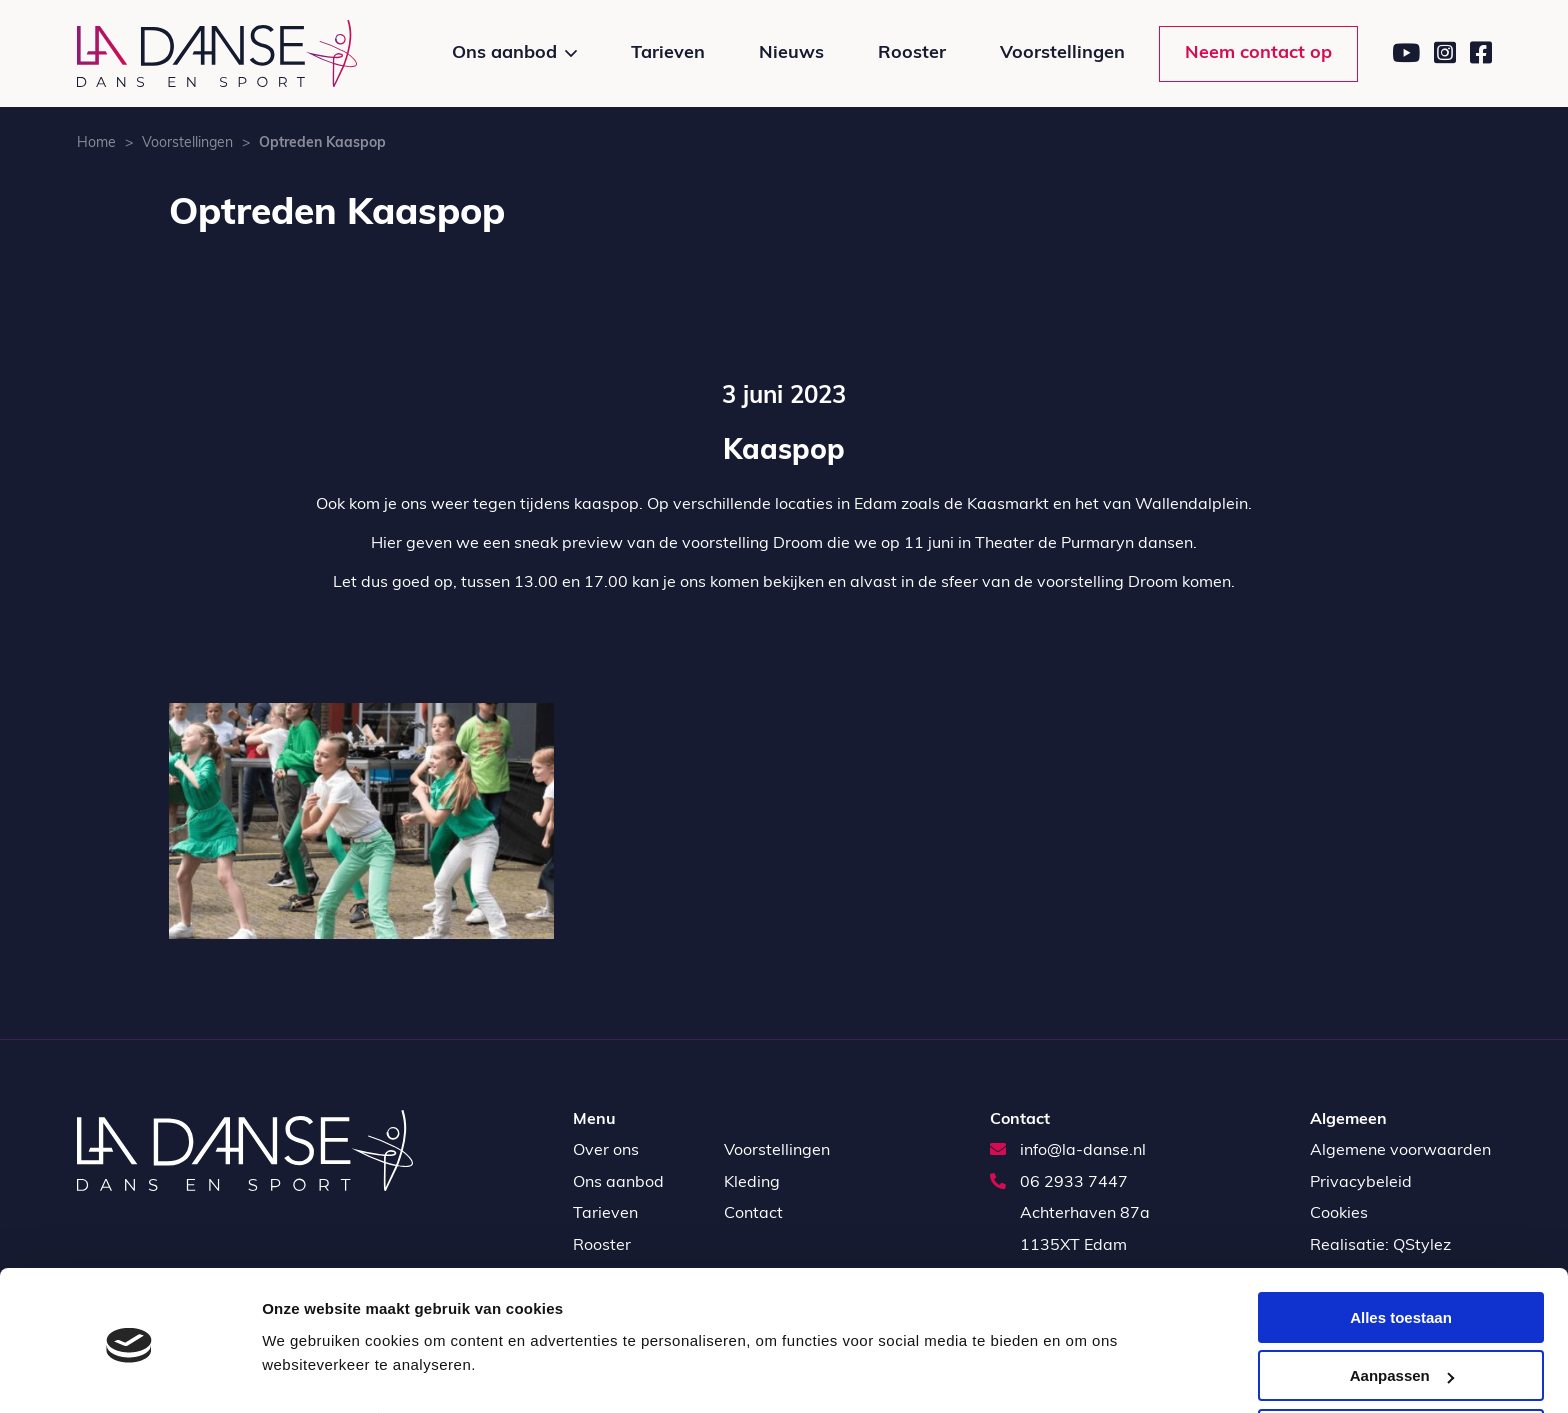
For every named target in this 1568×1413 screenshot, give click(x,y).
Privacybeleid (1361, 1183)
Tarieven (668, 53)
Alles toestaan (1401, 1246)
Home (96, 143)
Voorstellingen (1062, 53)
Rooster (912, 53)
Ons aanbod (504, 53)
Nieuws (791, 53)
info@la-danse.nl (1068, 1151)
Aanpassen (1402, 1305)
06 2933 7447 (1059, 1183)
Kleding (752, 1183)
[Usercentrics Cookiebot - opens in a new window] (129, 1374)
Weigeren (1400, 1363)
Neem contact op (1258, 53)
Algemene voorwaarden (1400, 1151)
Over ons (606, 1151)
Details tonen (309, 1348)
